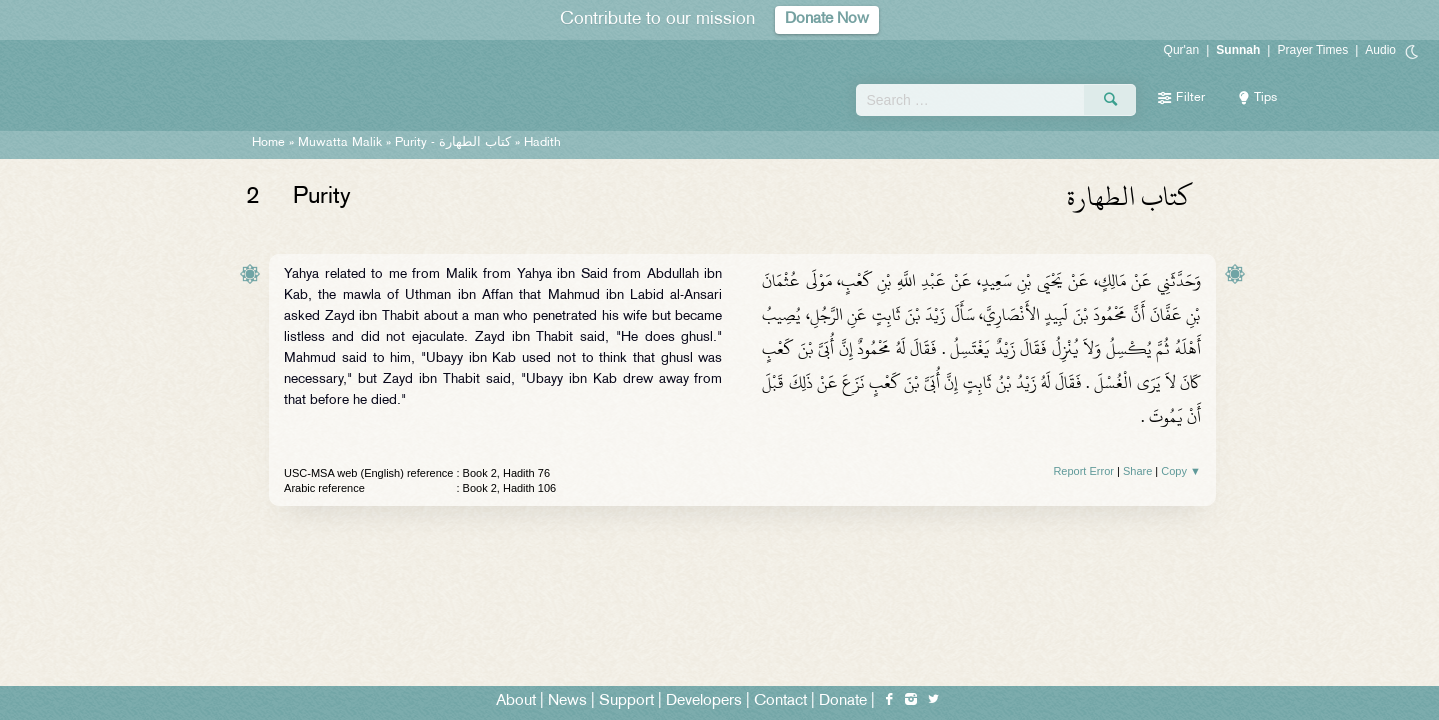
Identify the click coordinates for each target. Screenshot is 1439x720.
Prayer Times (1312, 50)
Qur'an (1182, 50)
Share (1137, 471)
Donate (843, 701)
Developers (704, 701)
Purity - (455, 143)
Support (626, 701)
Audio (1380, 50)
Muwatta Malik (340, 143)
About (516, 701)
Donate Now (827, 19)
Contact (780, 701)
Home (268, 143)
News (567, 701)
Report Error (1083, 471)
